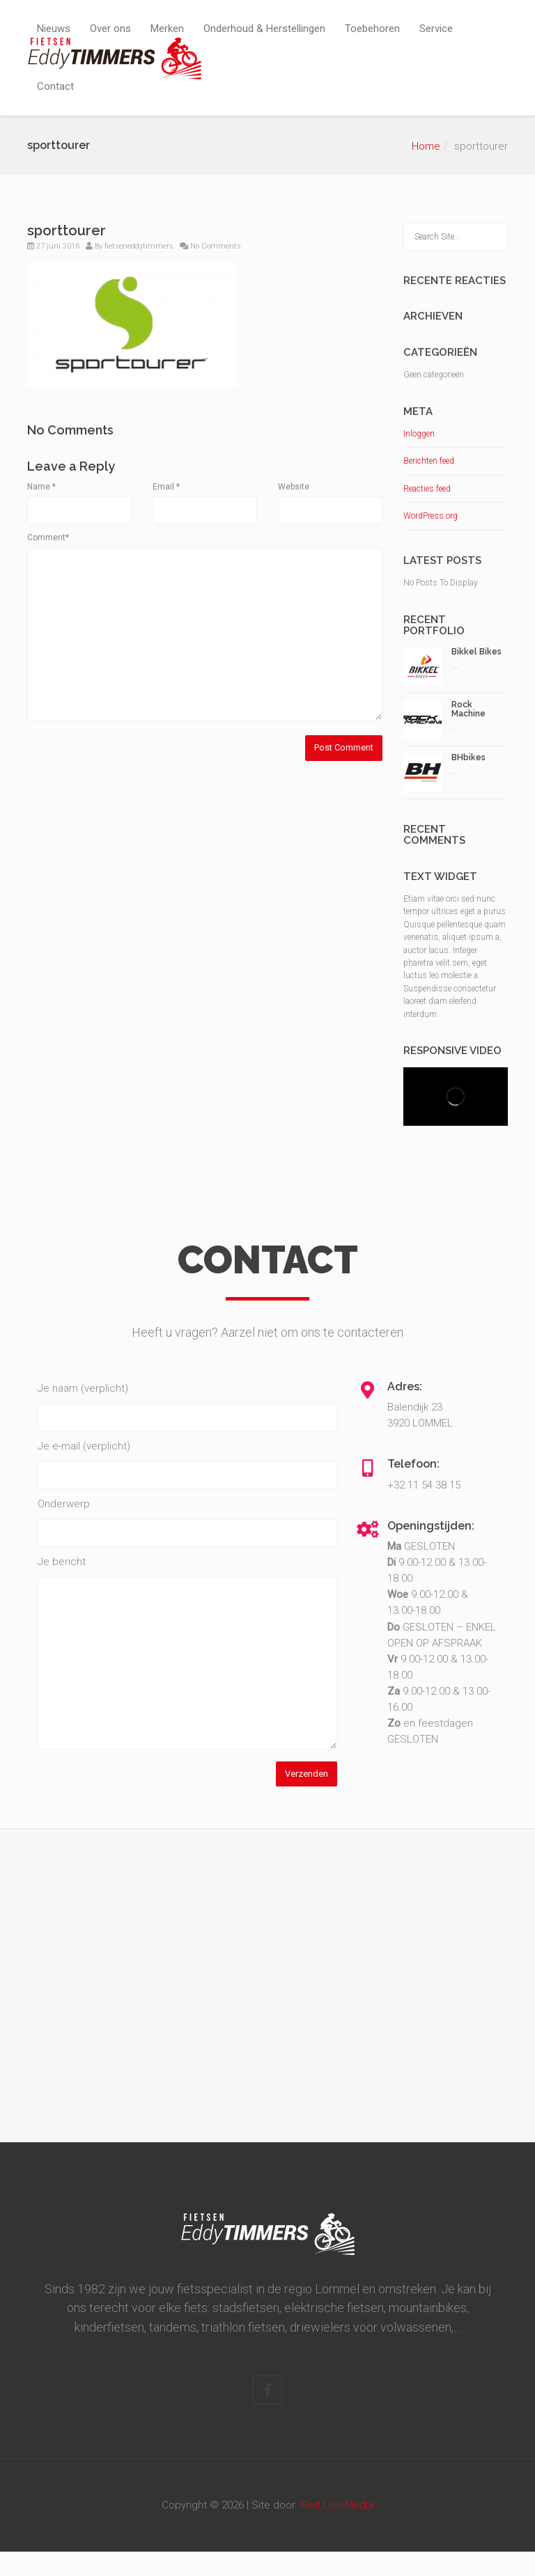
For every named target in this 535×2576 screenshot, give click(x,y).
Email (166, 487)
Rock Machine (468, 709)
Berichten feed (428, 461)
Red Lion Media (337, 2505)
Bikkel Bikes (476, 652)
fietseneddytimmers (138, 246)
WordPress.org (430, 516)
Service (436, 28)
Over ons (110, 28)
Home (426, 146)
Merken (167, 28)
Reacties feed (427, 489)
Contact (55, 86)
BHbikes (468, 757)
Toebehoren (372, 28)
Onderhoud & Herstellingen (264, 28)
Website (293, 487)
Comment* (48, 537)
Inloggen (419, 434)
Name (41, 487)
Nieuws (53, 28)
